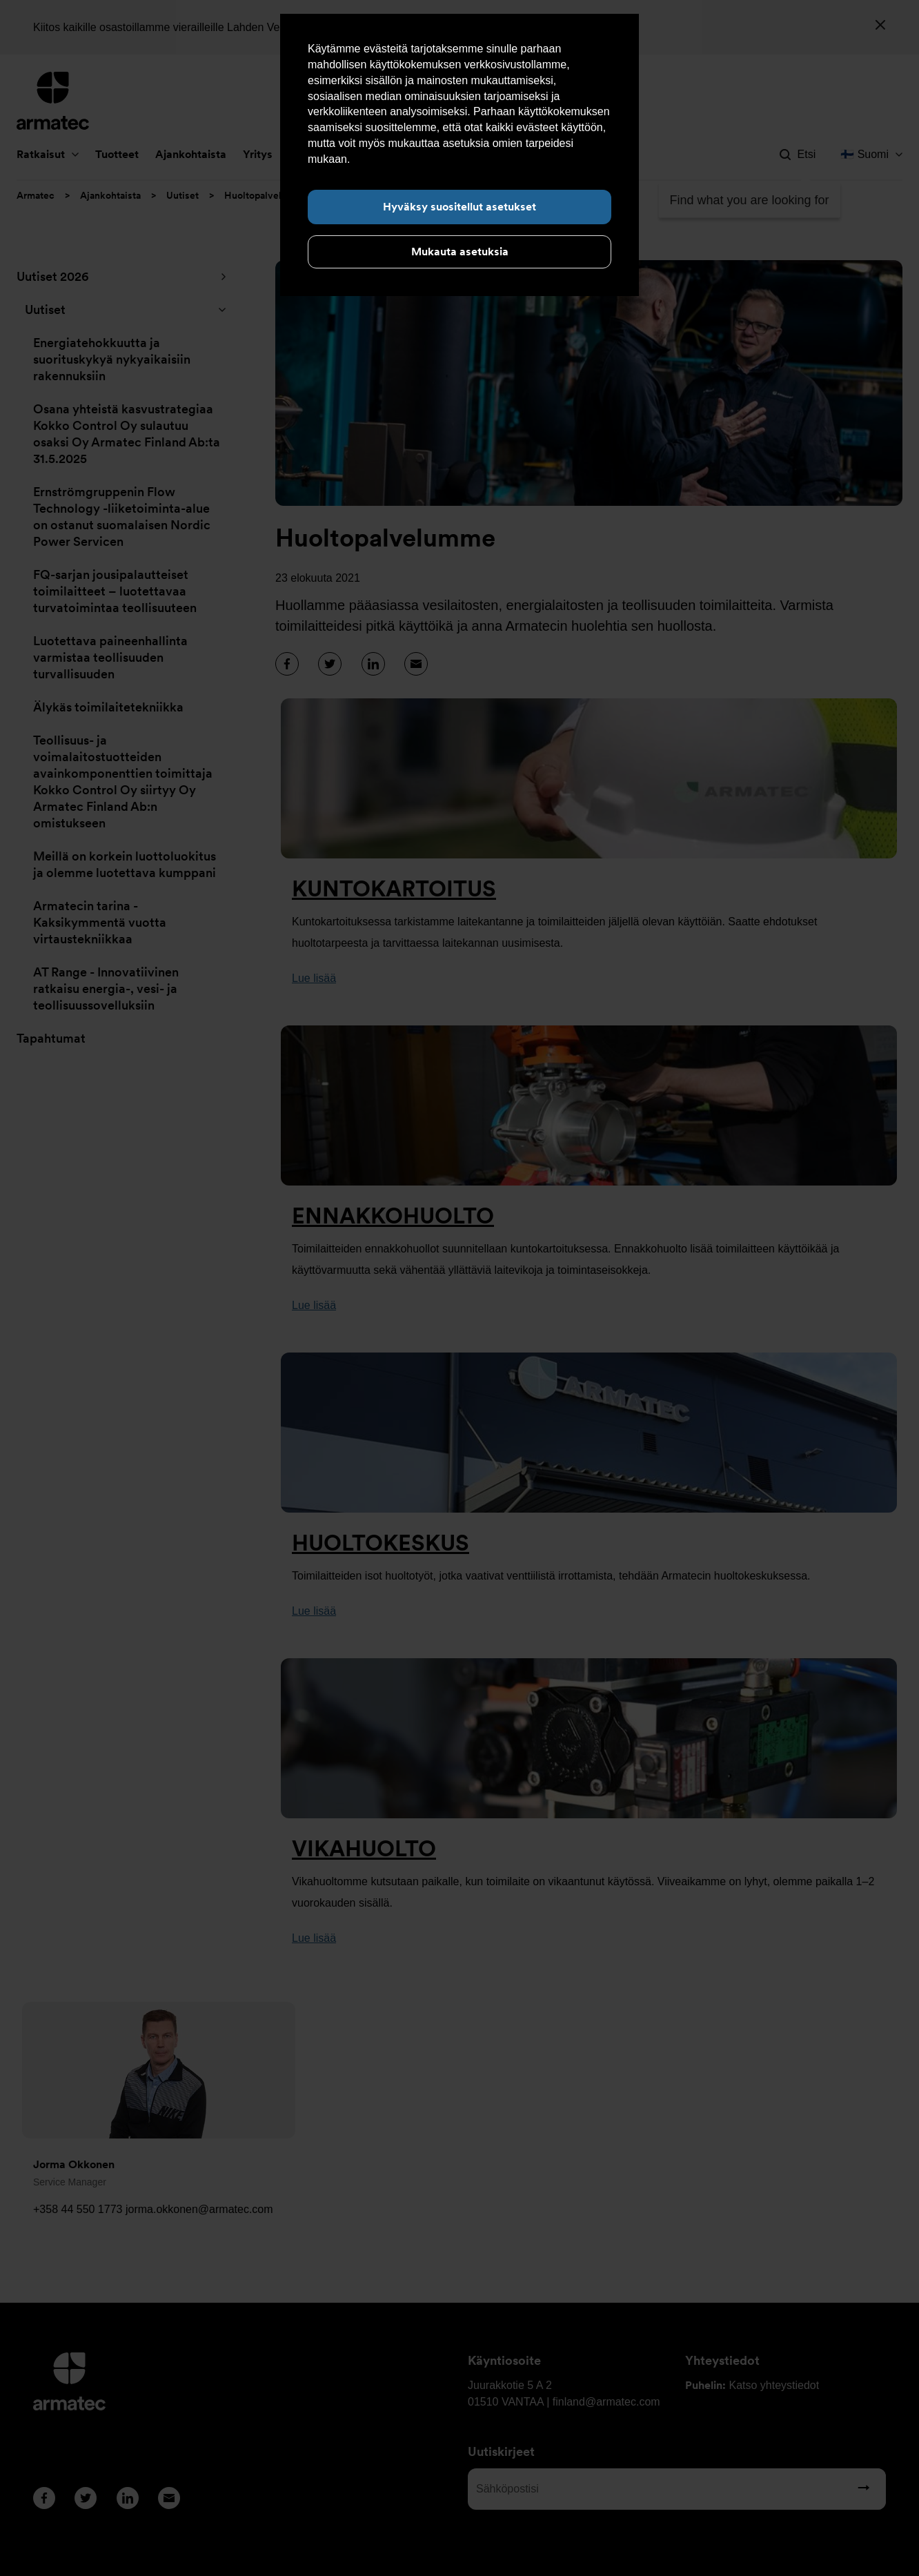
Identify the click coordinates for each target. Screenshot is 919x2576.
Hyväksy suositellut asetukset (459, 206)
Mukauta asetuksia (459, 251)
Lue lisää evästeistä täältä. (418, 159)
